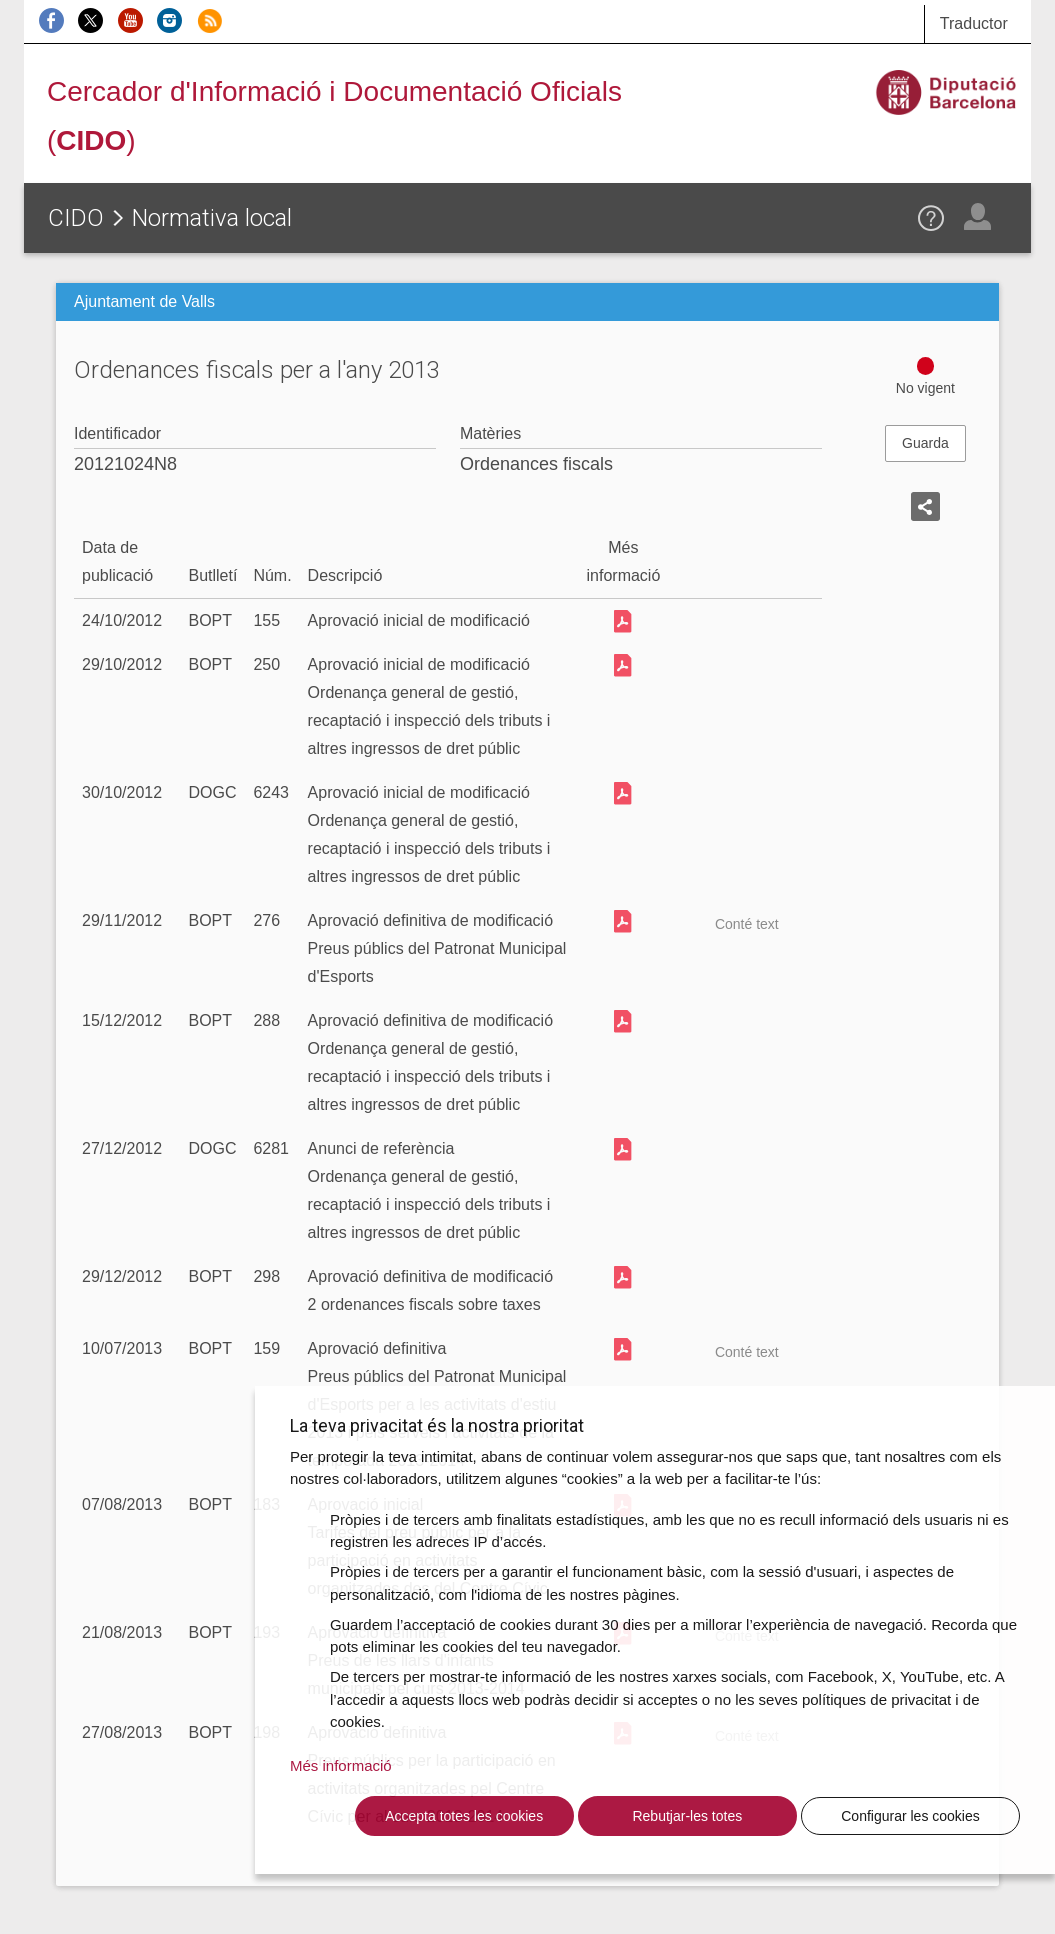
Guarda (925, 443)
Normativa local (212, 218)
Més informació (341, 1765)
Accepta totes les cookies (464, 1816)
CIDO (76, 218)
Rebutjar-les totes (687, 1816)
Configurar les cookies (910, 1816)
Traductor (974, 23)
